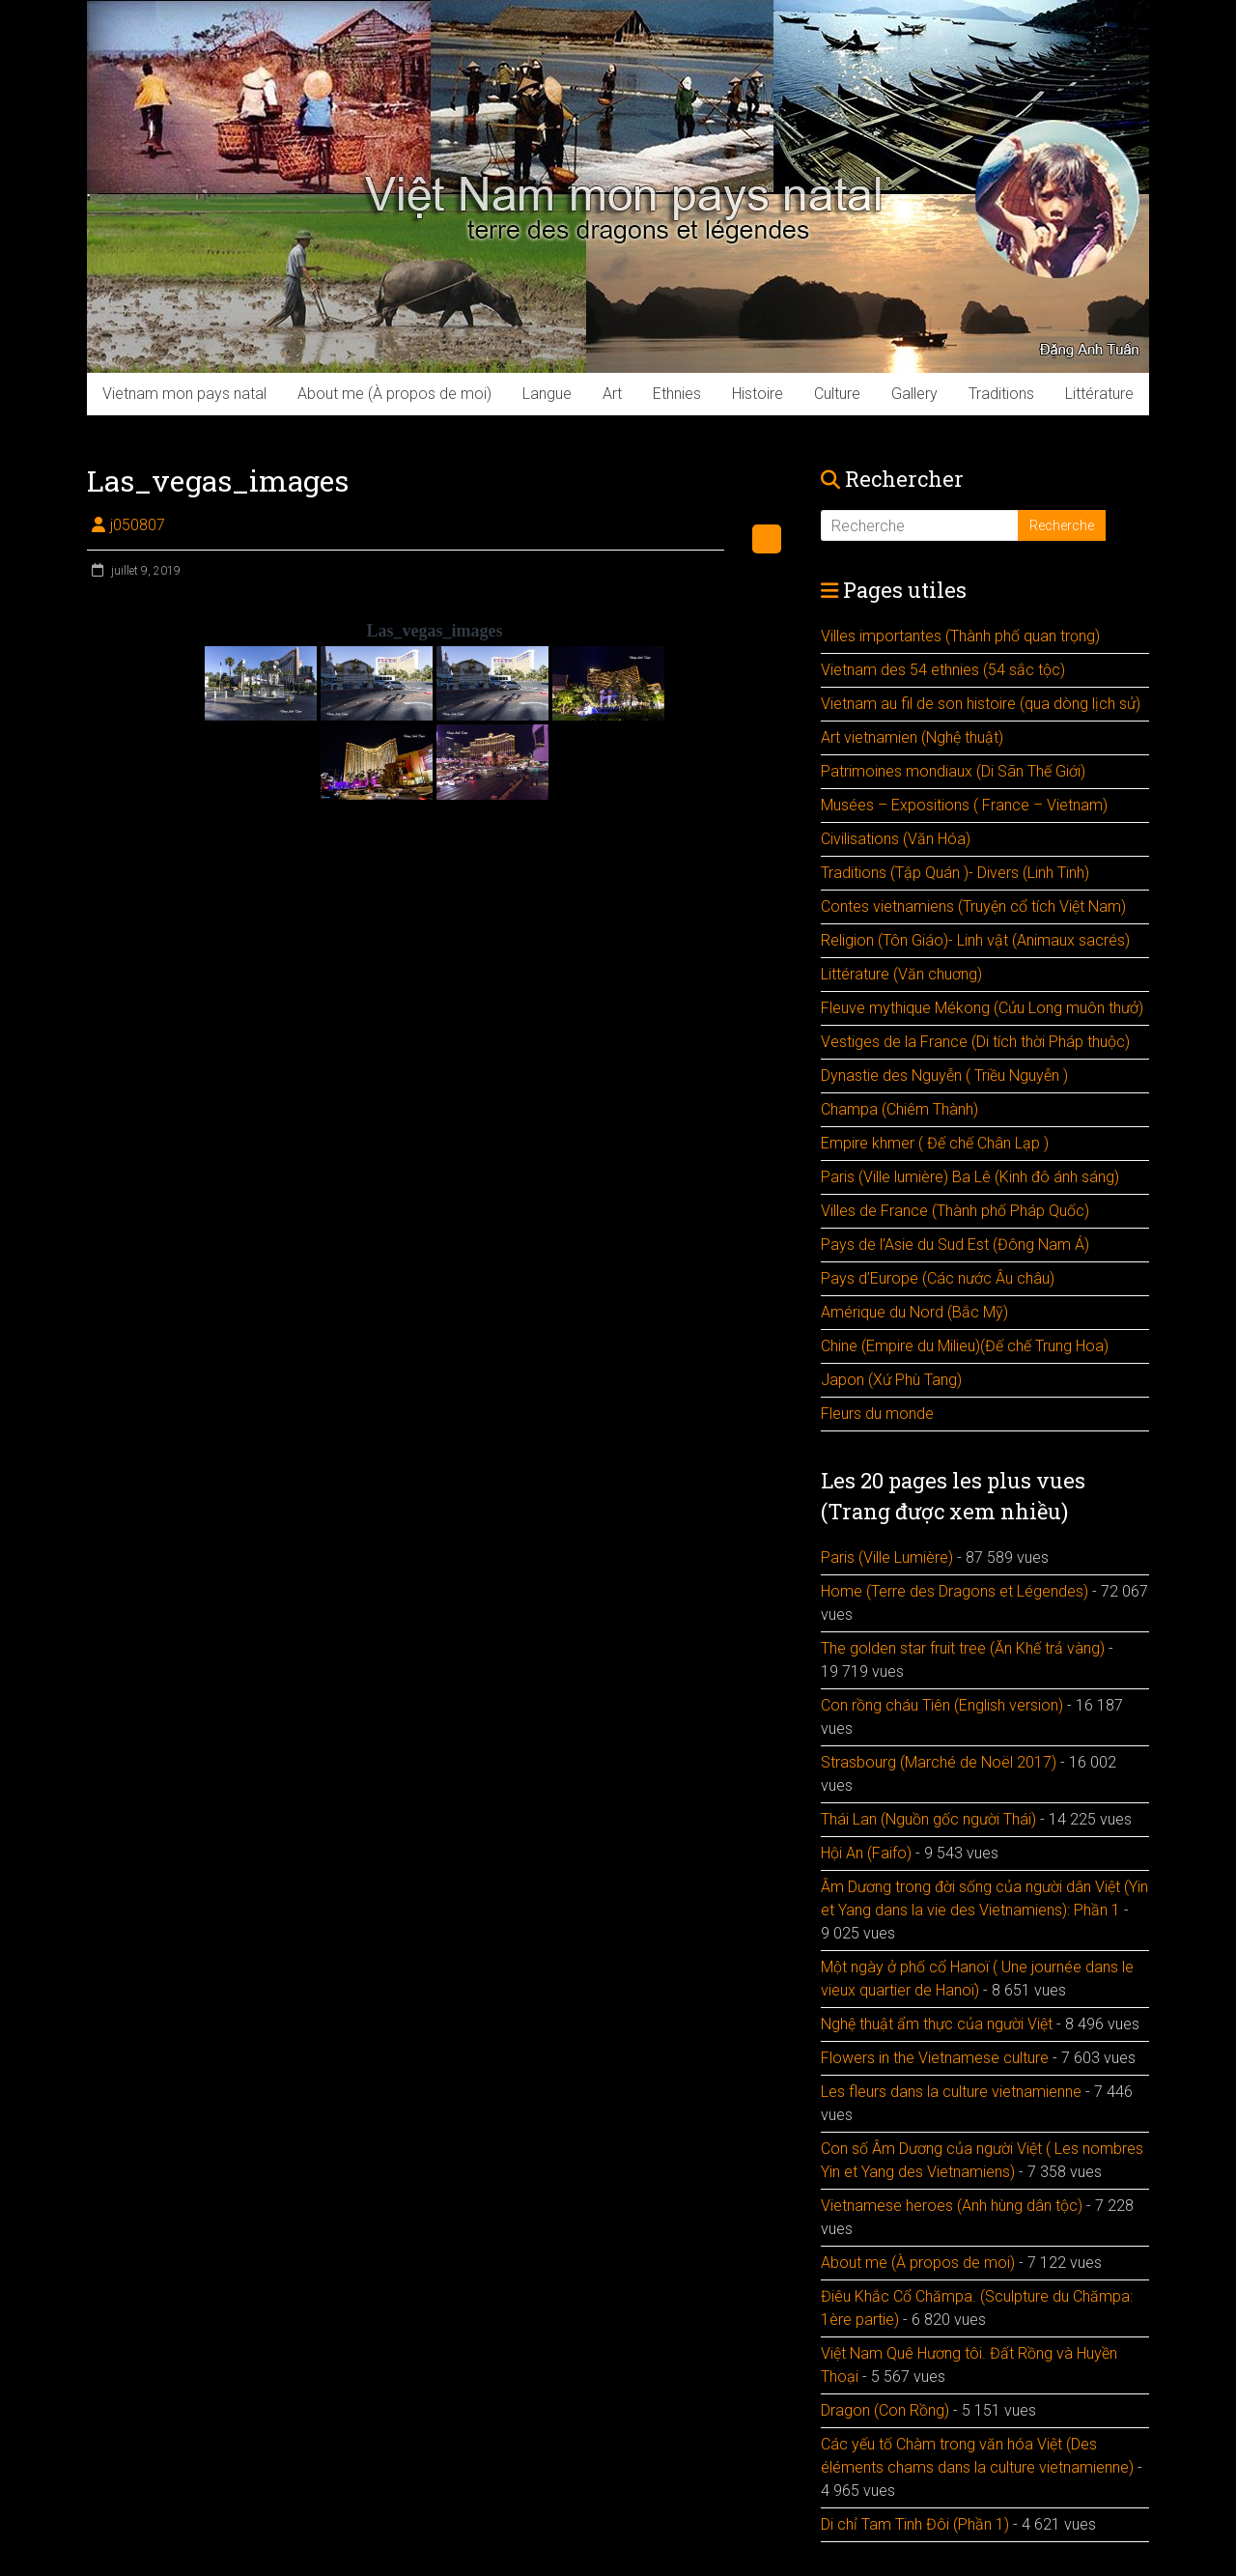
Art (612, 393)
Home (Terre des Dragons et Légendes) (954, 1591)
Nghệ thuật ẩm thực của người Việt (937, 2024)
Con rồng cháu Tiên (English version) (942, 1705)
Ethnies (677, 393)
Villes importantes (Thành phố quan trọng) (960, 636)
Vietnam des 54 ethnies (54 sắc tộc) (943, 670)
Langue (547, 393)
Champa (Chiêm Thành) (899, 1109)
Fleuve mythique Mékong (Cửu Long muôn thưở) (982, 1008)
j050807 (137, 525)
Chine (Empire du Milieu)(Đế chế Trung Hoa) (965, 1346)
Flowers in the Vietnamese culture (935, 2058)
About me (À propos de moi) (394, 393)
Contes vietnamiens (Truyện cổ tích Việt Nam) (973, 906)
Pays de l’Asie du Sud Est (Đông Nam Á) (955, 1244)
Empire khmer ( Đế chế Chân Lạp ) (935, 1143)
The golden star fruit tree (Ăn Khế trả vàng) (963, 1648)
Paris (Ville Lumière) (887, 1557)
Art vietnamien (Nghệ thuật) (912, 737)
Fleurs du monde (877, 1413)
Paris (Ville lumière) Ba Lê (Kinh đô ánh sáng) (970, 1177)
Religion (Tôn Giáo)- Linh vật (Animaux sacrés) (975, 940)
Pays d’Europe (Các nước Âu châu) (937, 1278)
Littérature (1099, 393)
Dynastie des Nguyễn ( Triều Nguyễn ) (944, 1075)
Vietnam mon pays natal (184, 393)
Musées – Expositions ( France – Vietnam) (964, 805)
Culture (837, 393)
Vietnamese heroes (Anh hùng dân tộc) (951, 2205)
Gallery (914, 393)
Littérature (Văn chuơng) (901, 974)
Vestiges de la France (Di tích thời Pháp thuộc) (975, 1042)
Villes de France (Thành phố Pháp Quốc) (955, 1211)
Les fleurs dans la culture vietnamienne (951, 2091)
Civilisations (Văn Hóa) (895, 839)
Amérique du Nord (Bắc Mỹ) (914, 1312)
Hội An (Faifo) (866, 1853)
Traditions (1001, 393)
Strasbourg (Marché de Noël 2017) (938, 1762)
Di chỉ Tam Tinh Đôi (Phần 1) (915, 2524)
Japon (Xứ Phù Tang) (891, 1380)
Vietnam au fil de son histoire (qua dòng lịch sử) (980, 703)
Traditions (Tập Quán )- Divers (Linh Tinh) (955, 872)
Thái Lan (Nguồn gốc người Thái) (928, 1819)
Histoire (757, 393)
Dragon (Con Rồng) (885, 2410)
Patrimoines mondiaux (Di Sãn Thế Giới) (953, 771)
